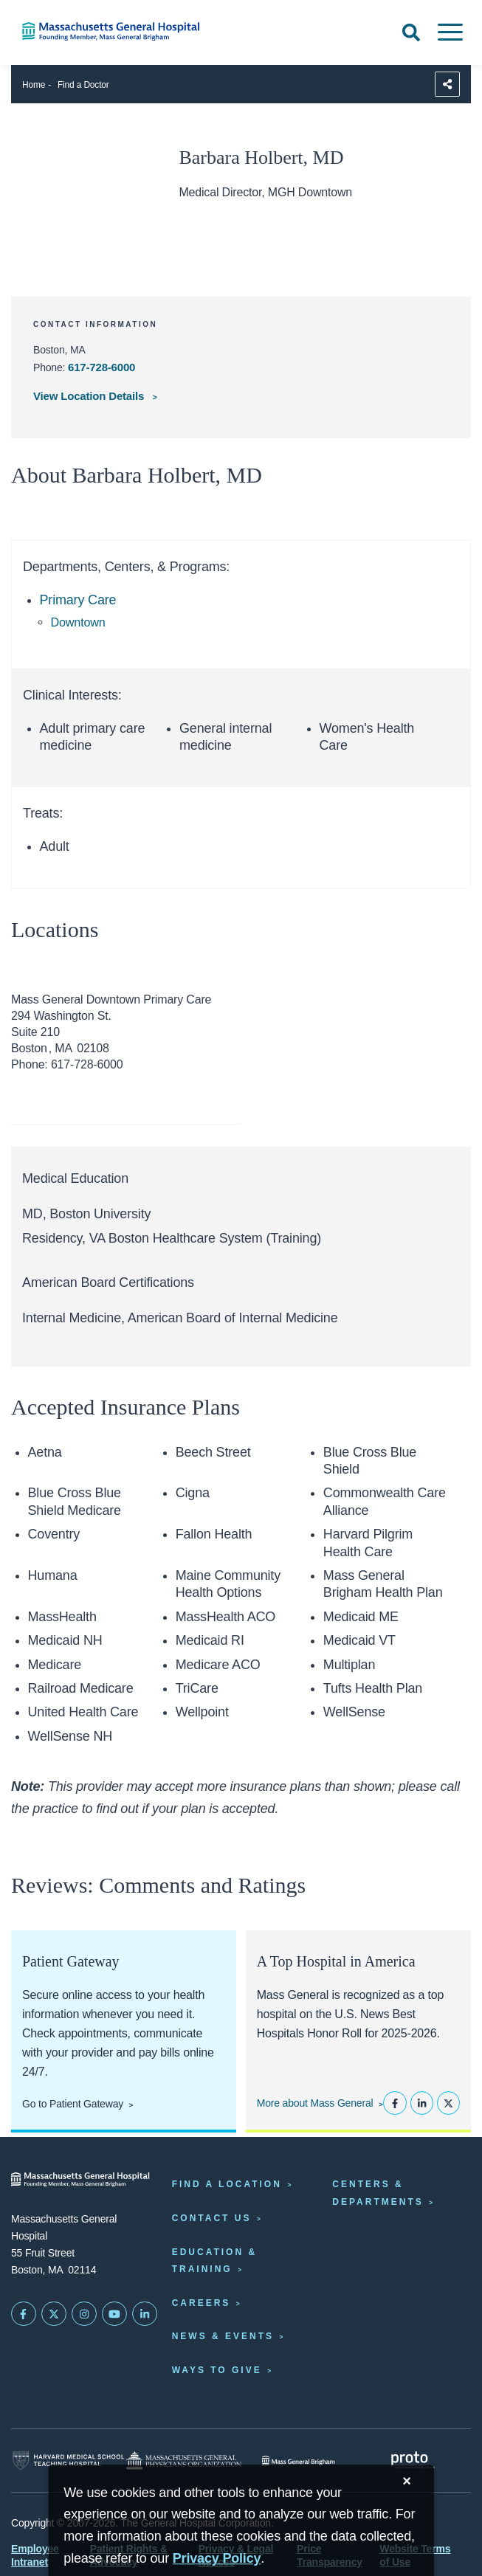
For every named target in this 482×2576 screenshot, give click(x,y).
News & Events (223, 2336)
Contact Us (212, 2218)
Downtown (78, 622)
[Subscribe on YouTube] (114, 2314)
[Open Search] (411, 32)
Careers (201, 2303)
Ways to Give (217, 2370)
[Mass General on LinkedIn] (144, 2314)
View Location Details (90, 396)
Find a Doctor (83, 85)
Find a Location (227, 2184)
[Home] (100, 31)
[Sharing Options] (447, 84)
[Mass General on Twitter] (53, 2314)
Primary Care (78, 600)
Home (33, 85)
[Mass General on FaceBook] (23, 2314)
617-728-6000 (101, 367)
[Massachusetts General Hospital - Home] (80, 2179)
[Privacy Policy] (217, 2558)
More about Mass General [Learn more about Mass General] (315, 2103)
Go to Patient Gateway (72, 2104)
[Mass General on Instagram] (84, 2314)
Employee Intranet (35, 2555)
